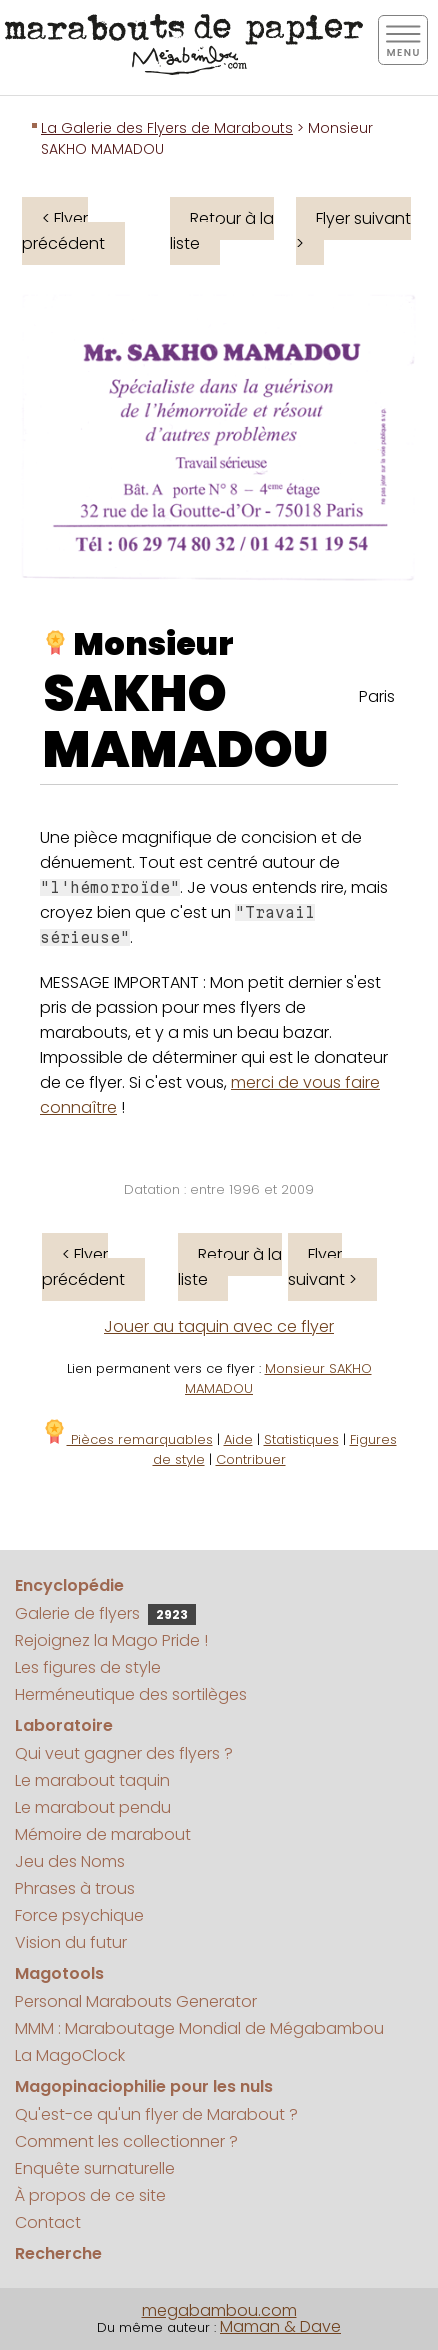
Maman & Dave (280, 2326)
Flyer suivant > (353, 231)
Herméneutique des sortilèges (131, 1694)
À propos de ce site (90, 2195)
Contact (48, 2222)
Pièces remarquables (127, 1439)
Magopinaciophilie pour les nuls (144, 2086)
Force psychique (79, 1915)
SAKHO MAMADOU (186, 722)
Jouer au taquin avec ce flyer (219, 1326)
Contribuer (251, 1459)
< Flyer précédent (63, 231)
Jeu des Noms (70, 1861)
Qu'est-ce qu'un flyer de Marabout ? (156, 2114)
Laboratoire (64, 1725)
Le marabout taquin (92, 1780)
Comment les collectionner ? (126, 2141)
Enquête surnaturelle (95, 2168)
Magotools (59, 1973)
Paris (377, 696)
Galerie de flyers (105, 1613)
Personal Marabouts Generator (136, 2001)
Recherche (58, 2253)
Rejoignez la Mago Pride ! (111, 1640)
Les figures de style (88, 1667)
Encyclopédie (69, 1585)
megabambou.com (219, 2310)
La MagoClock (70, 2055)
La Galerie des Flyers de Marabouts (167, 128)
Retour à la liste (222, 231)
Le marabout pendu (93, 1807)
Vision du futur (71, 1942)
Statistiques (301, 1439)
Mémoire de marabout (103, 1834)
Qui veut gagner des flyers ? (124, 1753)
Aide (238, 1439)
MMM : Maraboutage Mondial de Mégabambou (199, 2028)
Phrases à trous (75, 1888)
